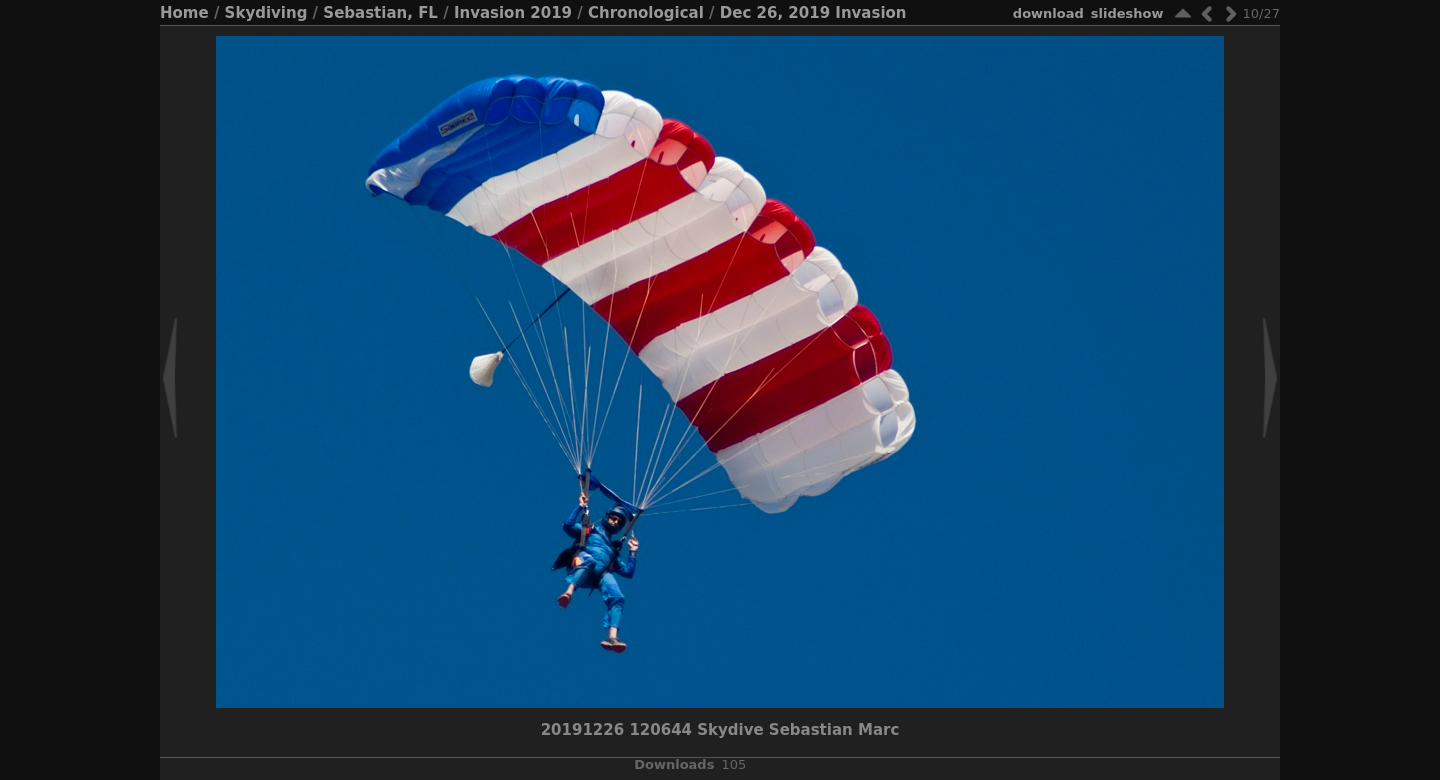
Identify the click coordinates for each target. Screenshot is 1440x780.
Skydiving (266, 13)
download (1048, 13)
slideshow (1127, 13)
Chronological (646, 13)
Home (184, 13)
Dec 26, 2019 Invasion (813, 13)
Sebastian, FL (380, 13)
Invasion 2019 (513, 13)
